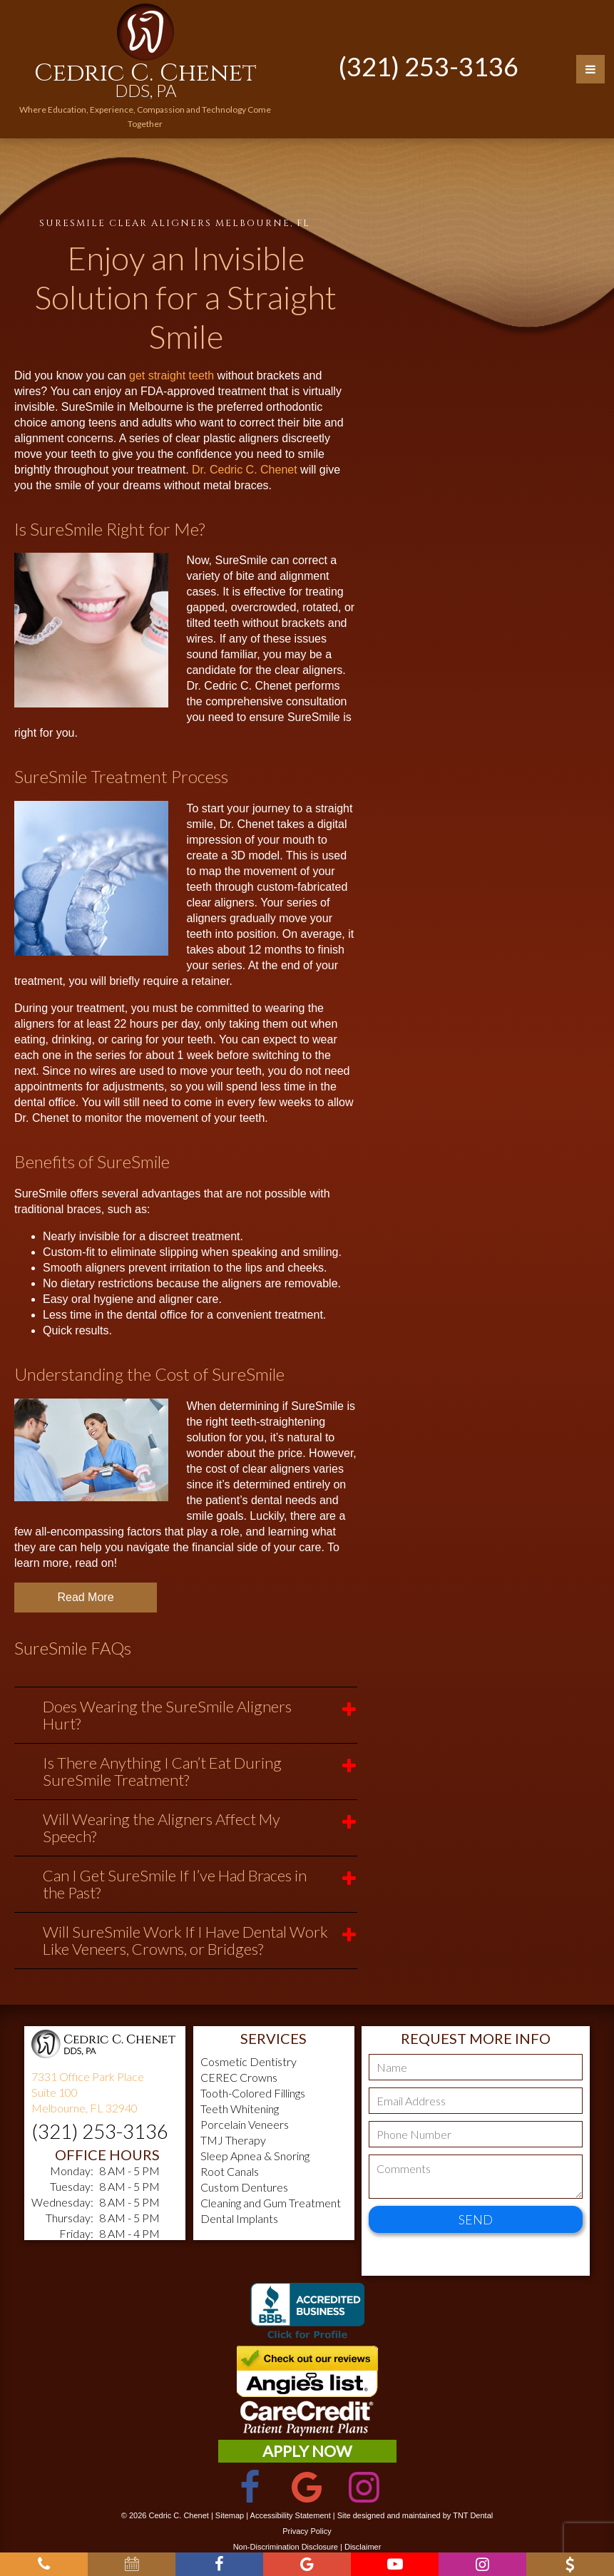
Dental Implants (239, 2218)
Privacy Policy (306, 2531)
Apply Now (307, 2450)
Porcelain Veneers (244, 2124)
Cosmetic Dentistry (248, 2061)
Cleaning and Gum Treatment (270, 2202)
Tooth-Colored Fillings (252, 2093)
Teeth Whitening (239, 2108)
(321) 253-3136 (428, 66)
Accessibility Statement (290, 2515)
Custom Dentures (244, 2187)
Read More (85, 1597)
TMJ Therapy (233, 2140)
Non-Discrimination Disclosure (285, 2546)
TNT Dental (473, 2515)
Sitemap (229, 2515)
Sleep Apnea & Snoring (254, 2155)
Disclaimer (362, 2546)
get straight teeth (171, 375)
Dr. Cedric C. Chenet (244, 470)
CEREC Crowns (238, 2077)
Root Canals (229, 2171)
